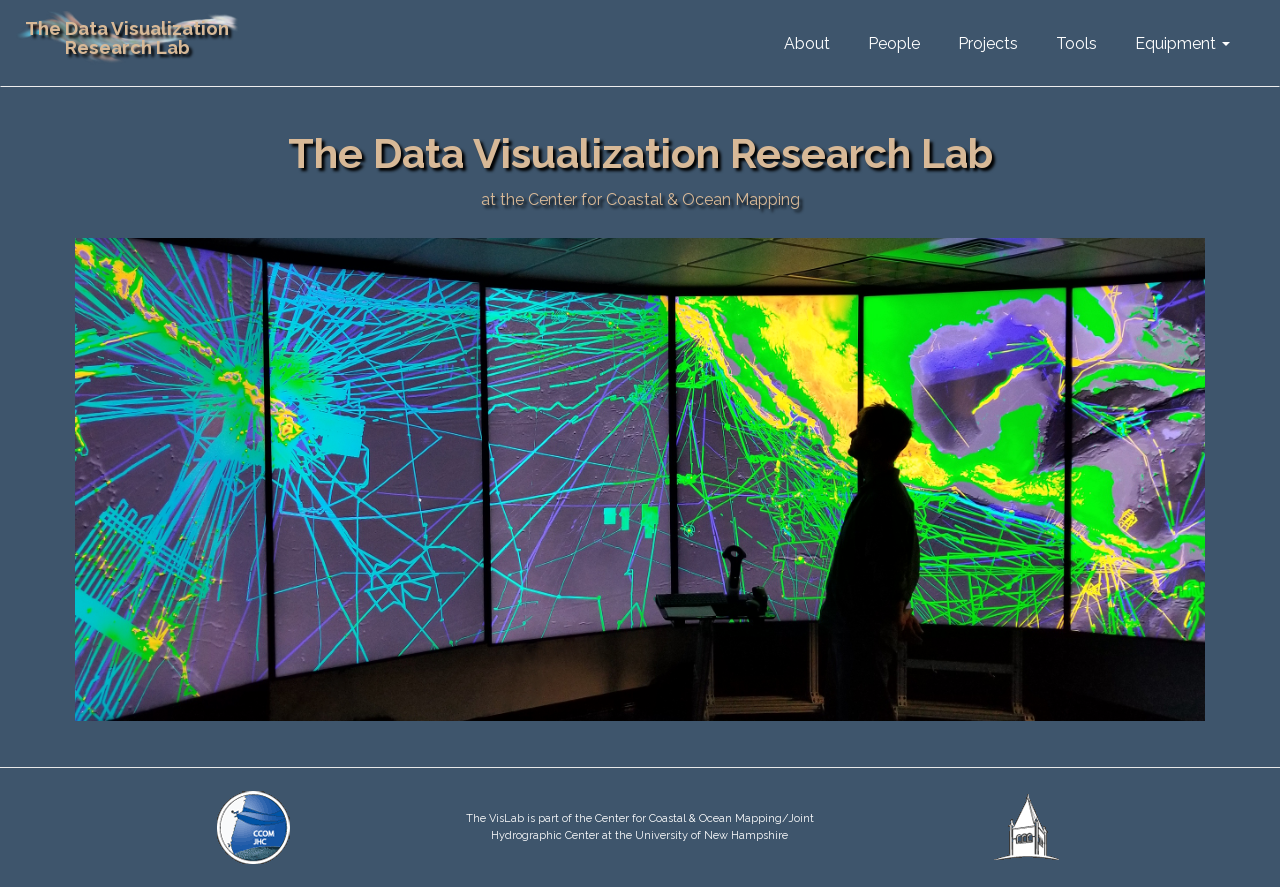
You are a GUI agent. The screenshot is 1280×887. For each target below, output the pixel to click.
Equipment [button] (1182, 43)
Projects (988, 43)
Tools (1076, 43)
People (894, 43)
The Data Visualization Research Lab (127, 37)
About (807, 43)
